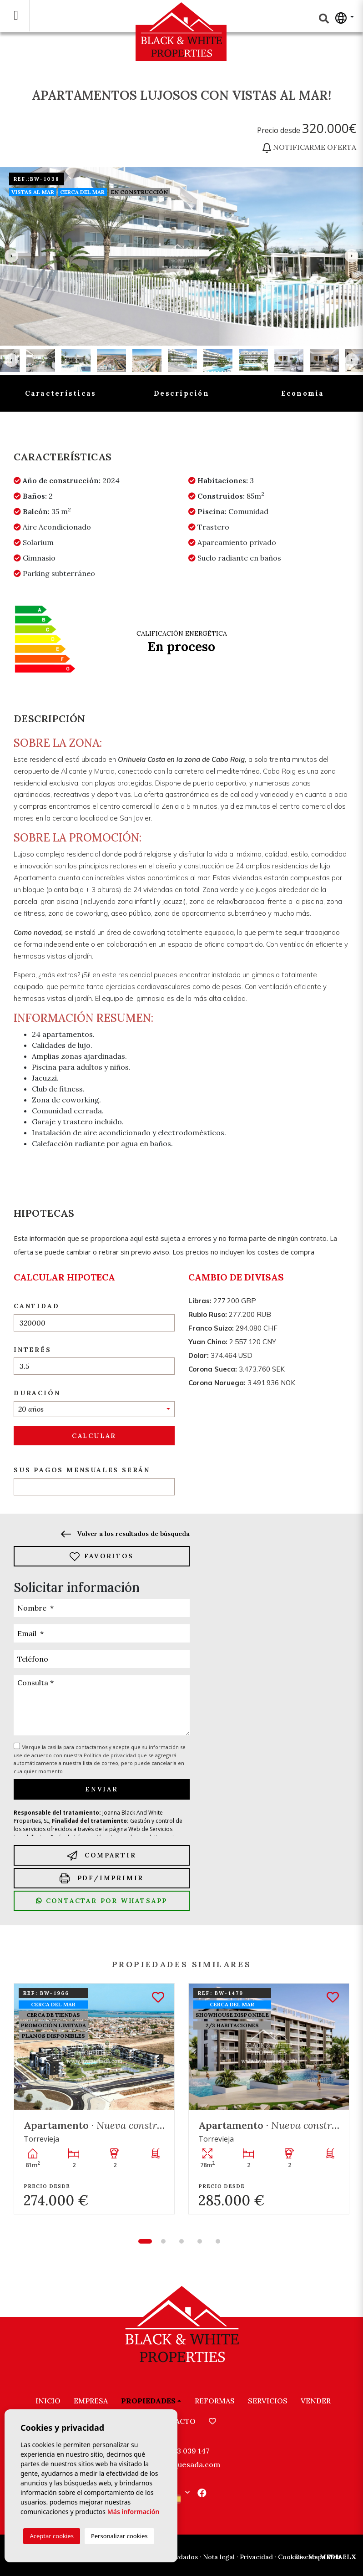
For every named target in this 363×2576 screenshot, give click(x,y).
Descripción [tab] (181, 393)
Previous (11, 256)
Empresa (91, 2400)
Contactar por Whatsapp (101, 1901)
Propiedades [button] (148, 2400)
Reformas (215, 2400)
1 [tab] (145, 2241)
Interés (32, 1350)
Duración (37, 1393)
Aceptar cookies (51, 2536)
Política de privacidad (110, 1755)
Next (351, 256)
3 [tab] (181, 2241)
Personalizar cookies (119, 2536)
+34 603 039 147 (181, 2450)
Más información (133, 2511)
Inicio (47, 2400)
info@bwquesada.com (181, 2464)
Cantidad (36, 1306)
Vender (316, 2400)
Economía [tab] (302, 393)
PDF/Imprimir (102, 1878)
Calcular (94, 1436)
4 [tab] (199, 2241)
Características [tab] (60, 393)
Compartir (101, 1855)
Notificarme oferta (309, 147)
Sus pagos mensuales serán (82, 1470)
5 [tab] (218, 2241)
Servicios (267, 2400)
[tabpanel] (94, 2098)
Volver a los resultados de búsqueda (125, 1534)
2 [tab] (163, 2241)
